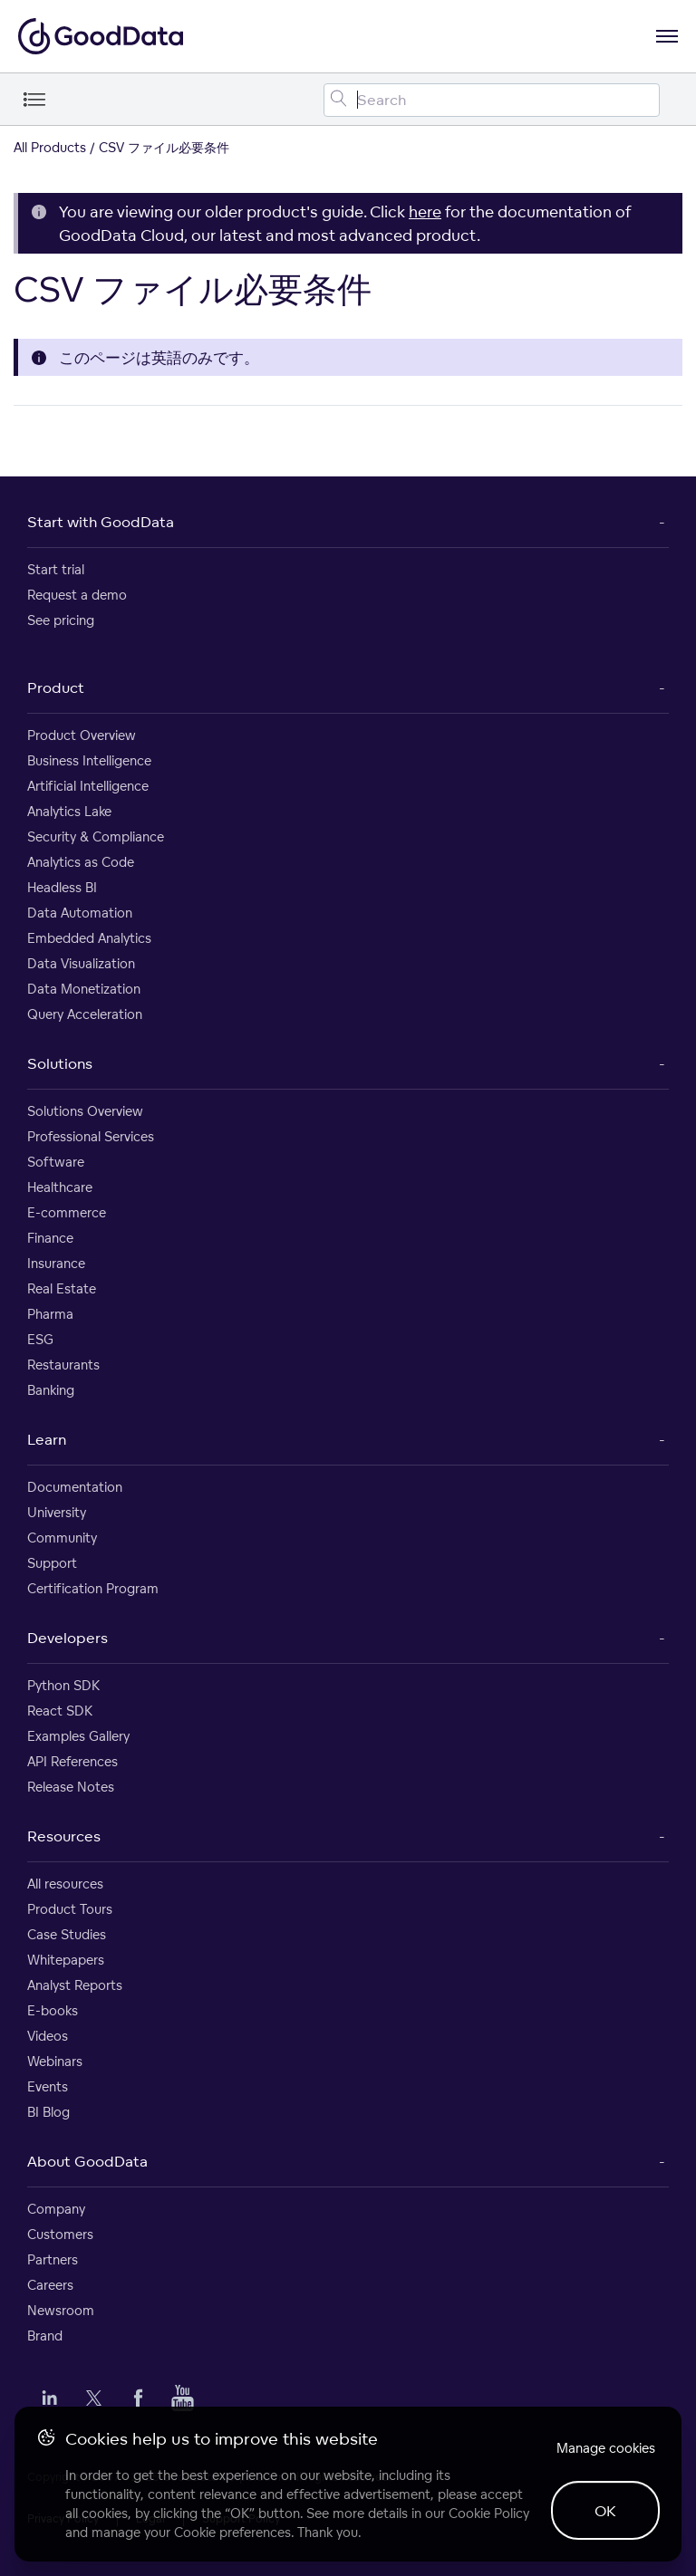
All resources (65, 1883)
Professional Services (90, 1136)
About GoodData (87, 2161)
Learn (46, 1439)
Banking (50, 1390)
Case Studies (66, 1934)
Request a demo (77, 594)
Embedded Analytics (89, 938)
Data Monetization (83, 988)
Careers (50, 2284)
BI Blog (48, 2111)
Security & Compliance (95, 836)
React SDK (59, 1710)
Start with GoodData (100, 522)
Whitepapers (65, 1959)
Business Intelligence (89, 760)
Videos (47, 2035)
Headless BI (62, 887)
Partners (52, 2259)
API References (72, 1761)
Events (47, 2086)
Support (52, 1563)
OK (605, 2511)
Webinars (54, 2061)
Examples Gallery (78, 1736)
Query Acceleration (84, 1014)
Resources (64, 1836)
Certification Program (93, 1588)
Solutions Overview (85, 1111)
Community (62, 1537)
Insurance (56, 1263)
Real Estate (61, 1288)
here (425, 211)
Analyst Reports (74, 1985)
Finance (50, 1237)
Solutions (59, 1063)
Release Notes (70, 1786)
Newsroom (60, 2310)
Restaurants (63, 1364)
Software (55, 1161)
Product (55, 687)
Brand (45, 2335)
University (56, 1512)
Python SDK (63, 1685)
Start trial (55, 569)
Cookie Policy (489, 2513)
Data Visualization (81, 963)
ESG (40, 1339)
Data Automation (79, 912)
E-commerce (66, 1212)
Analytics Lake (69, 811)
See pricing (60, 620)
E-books (52, 2010)
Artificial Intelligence (88, 785)
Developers (67, 1638)
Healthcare (59, 1187)
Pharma (50, 1314)
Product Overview (81, 735)
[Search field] (492, 100)
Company (56, 2208)
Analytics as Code (80, 862)
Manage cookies (605, 2448)
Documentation (74, 1487)
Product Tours (69, 1909)
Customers (60, 2234)
